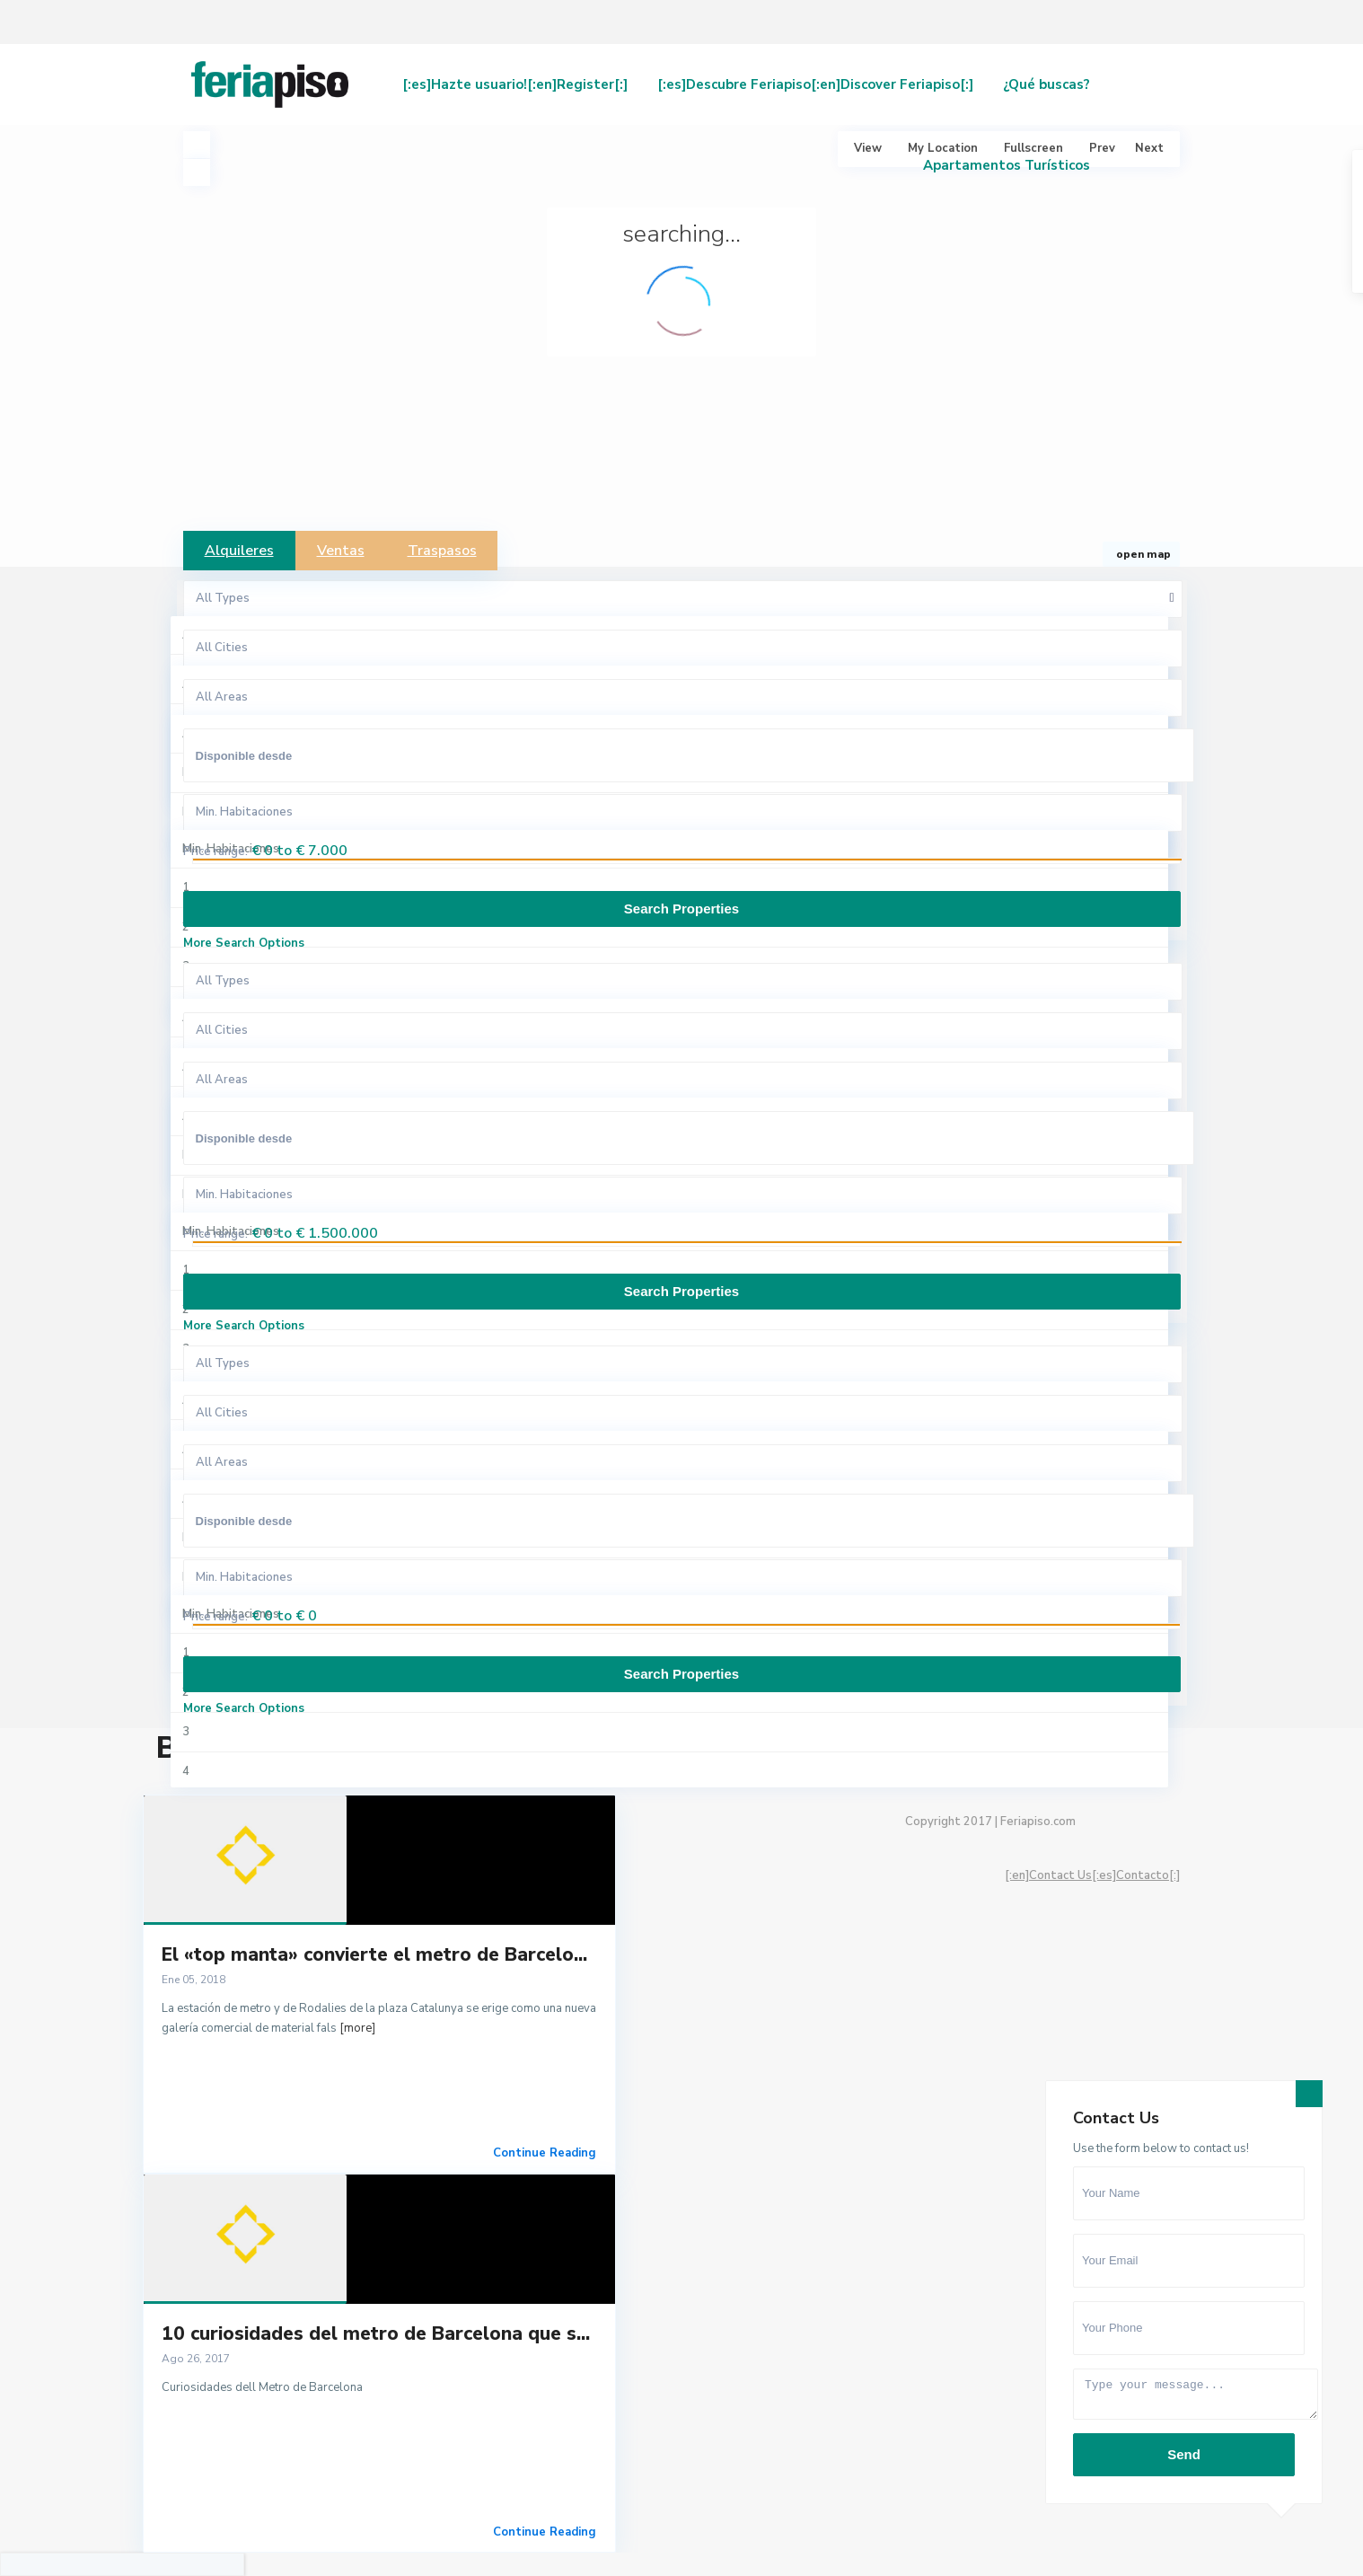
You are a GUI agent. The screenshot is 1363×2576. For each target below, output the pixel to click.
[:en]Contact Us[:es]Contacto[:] (1092, 1875)
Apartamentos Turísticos (1006, 165)
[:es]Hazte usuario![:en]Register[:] (515, 84)
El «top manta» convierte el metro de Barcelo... (374, 1954)
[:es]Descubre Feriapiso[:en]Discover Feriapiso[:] (815, 84)
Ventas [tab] (341, 550)
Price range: (215, 851)
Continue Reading (544, 2153)
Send (1183, 2454)
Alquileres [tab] (239, 550)
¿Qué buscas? (1046, 84)
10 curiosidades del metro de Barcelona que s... (376, 2333)
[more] (357, 2028)
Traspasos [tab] (442, 550)
